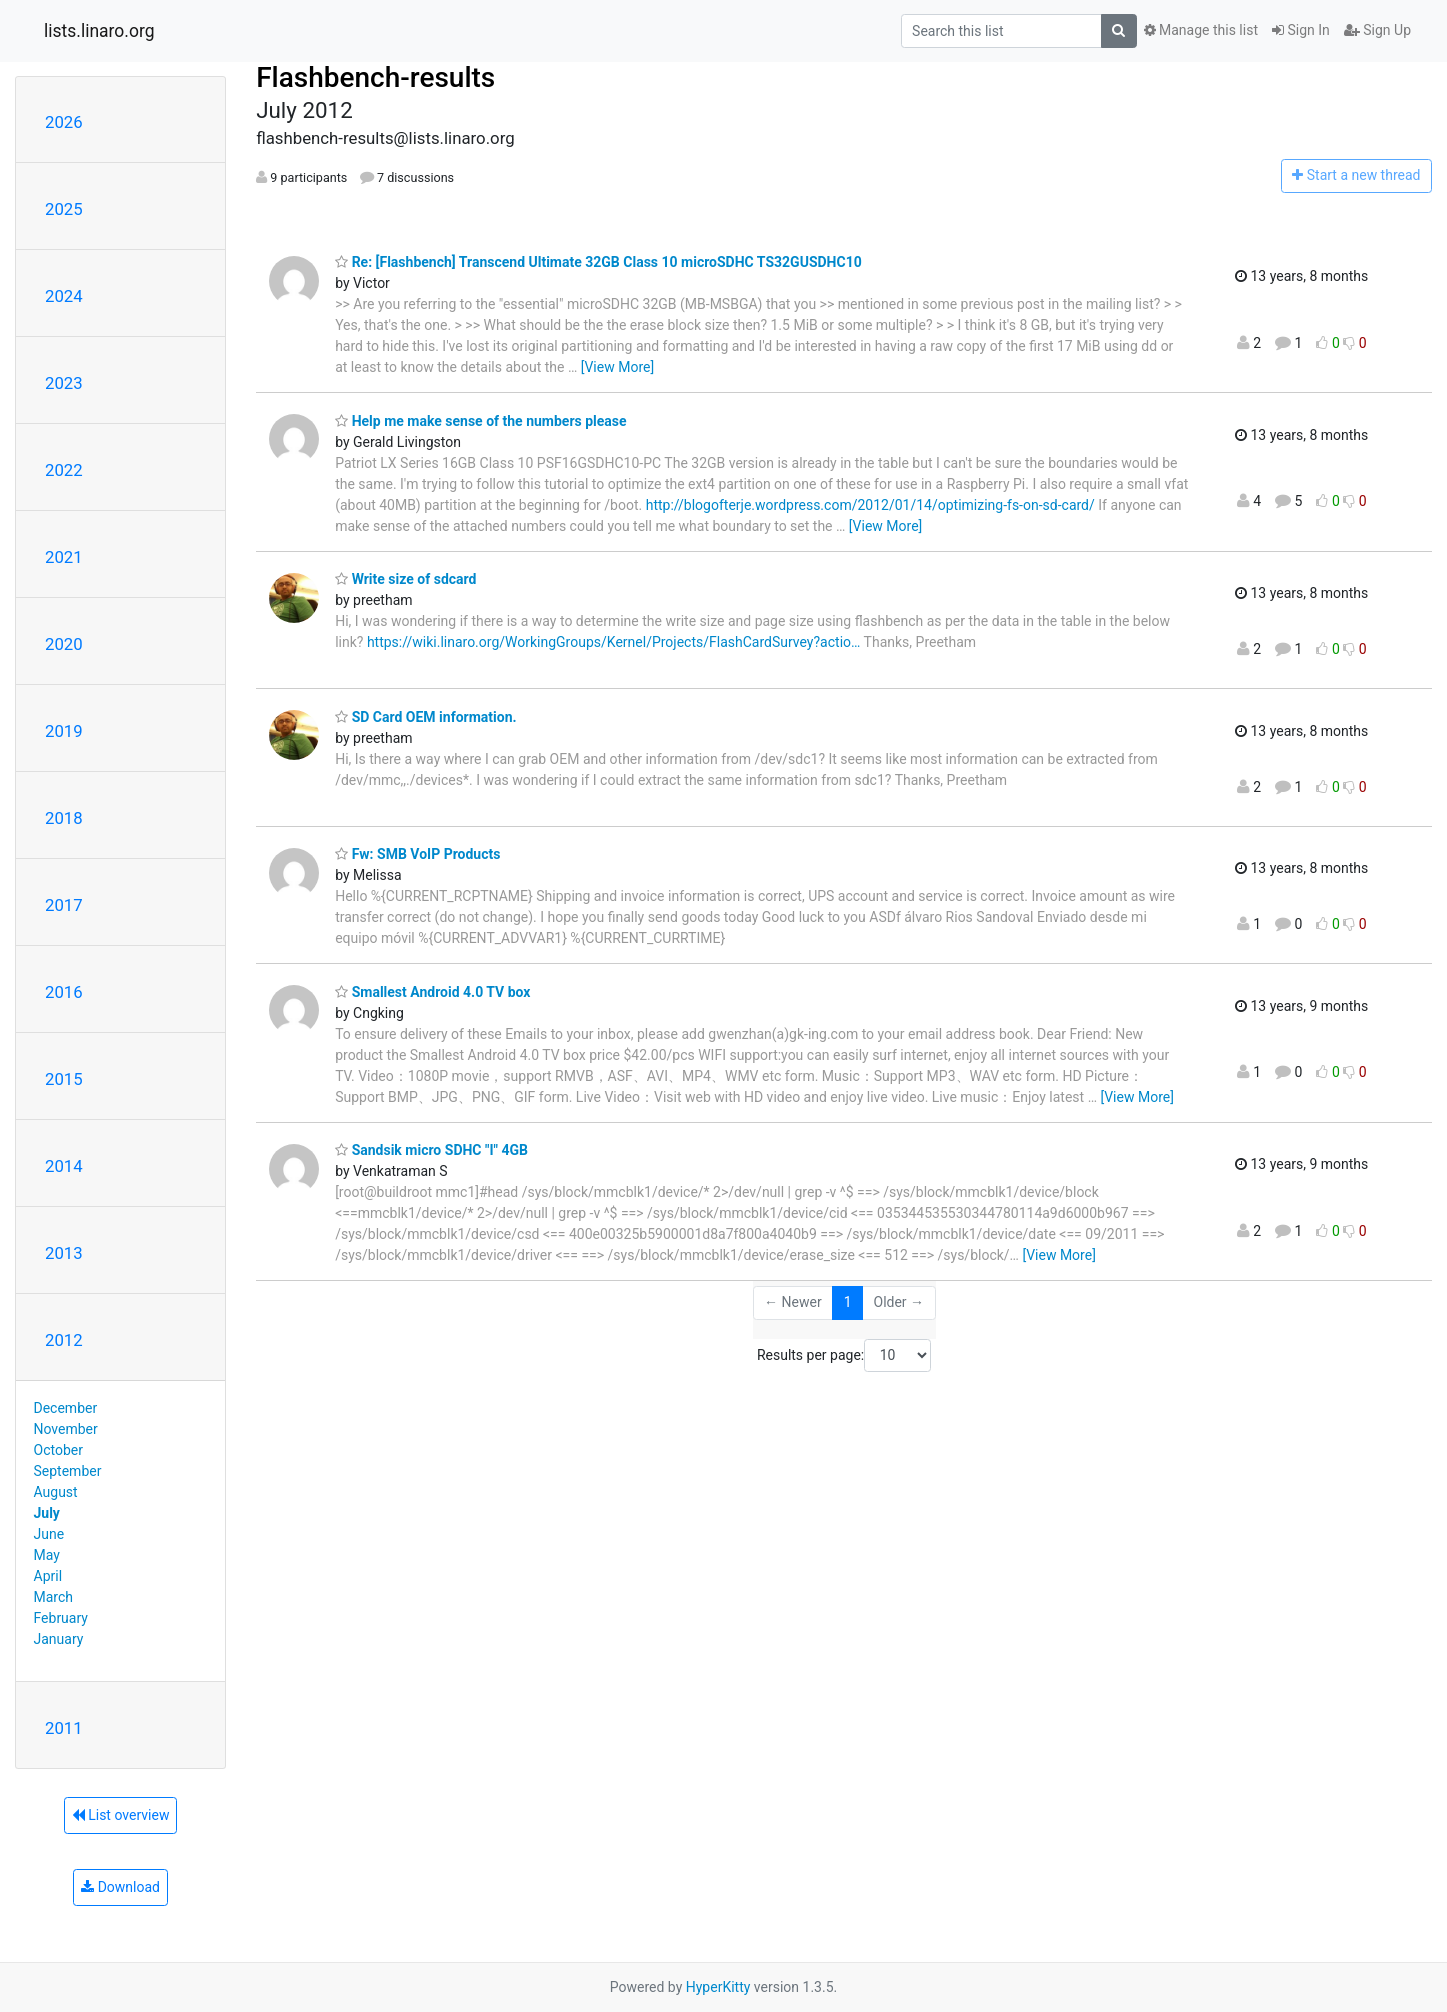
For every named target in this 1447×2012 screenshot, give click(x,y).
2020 (64, 644)
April (48, 1576)
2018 (64, 818)
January (59, 1639)
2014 (64, 1166)
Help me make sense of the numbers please (480, 421)
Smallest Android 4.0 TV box (432, 992)
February (61, 1618)
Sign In (1301, 30)
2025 (64, 209)
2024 (64, 296)
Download (120, 1887)
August (56, 1492)
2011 (64, 1728)
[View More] (617, 367)
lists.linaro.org (99, 31)
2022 (64, 470)
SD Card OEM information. (425, 717)
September (68, 1471)
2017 (64, 905)
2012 (64, 1340)
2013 (64, 1253)
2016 (64, 992)
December (66, 1408)
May (47, 1555)
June (49, 1534)
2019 (64, 731)
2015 (64, 1079)
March (54, 1597)
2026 (64, 122)
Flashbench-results (375, 77)
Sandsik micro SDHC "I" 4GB (431, 1150)
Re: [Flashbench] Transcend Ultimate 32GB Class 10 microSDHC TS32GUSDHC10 (598, 262)
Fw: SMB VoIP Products (417, 854)
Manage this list (1201, 30)
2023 (64, 383)
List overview (121, 1815)
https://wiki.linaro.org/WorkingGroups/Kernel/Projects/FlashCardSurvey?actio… (614, 642)
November (66, 1429)
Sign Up (1377, 30)
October (58, 1450)
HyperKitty (718, 1987)
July (47, 1513)
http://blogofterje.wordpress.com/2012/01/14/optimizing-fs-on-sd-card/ (870, 505)
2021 (64, 557)
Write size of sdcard (405, 579)
